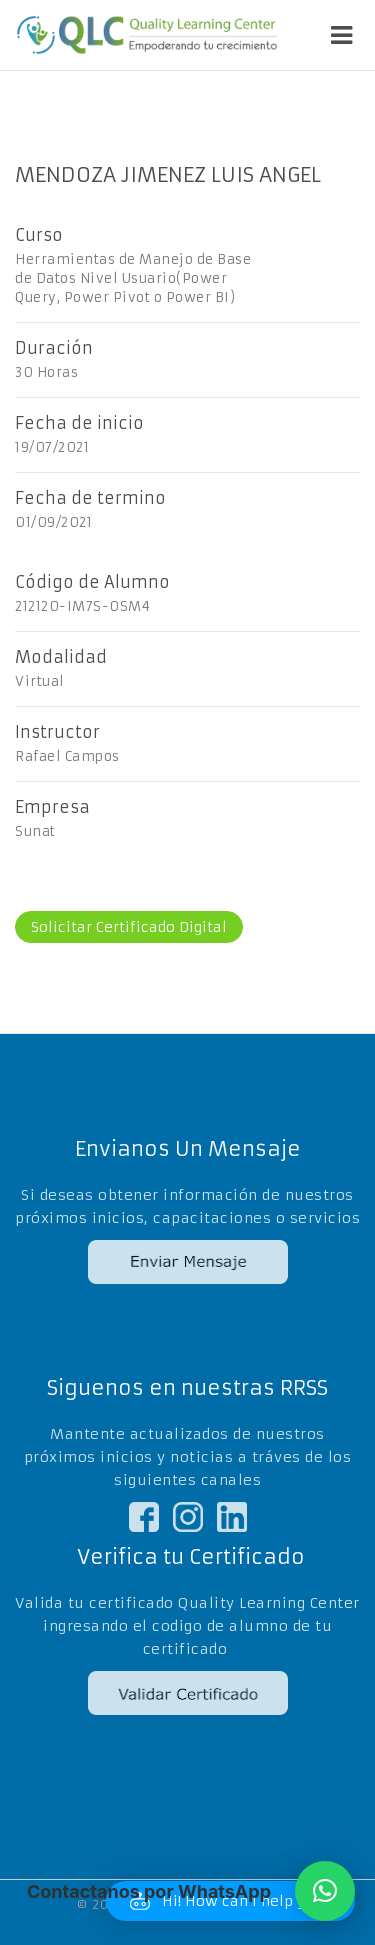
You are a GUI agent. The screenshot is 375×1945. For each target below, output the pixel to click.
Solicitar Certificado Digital (129, 927)
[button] (325, 1891)
